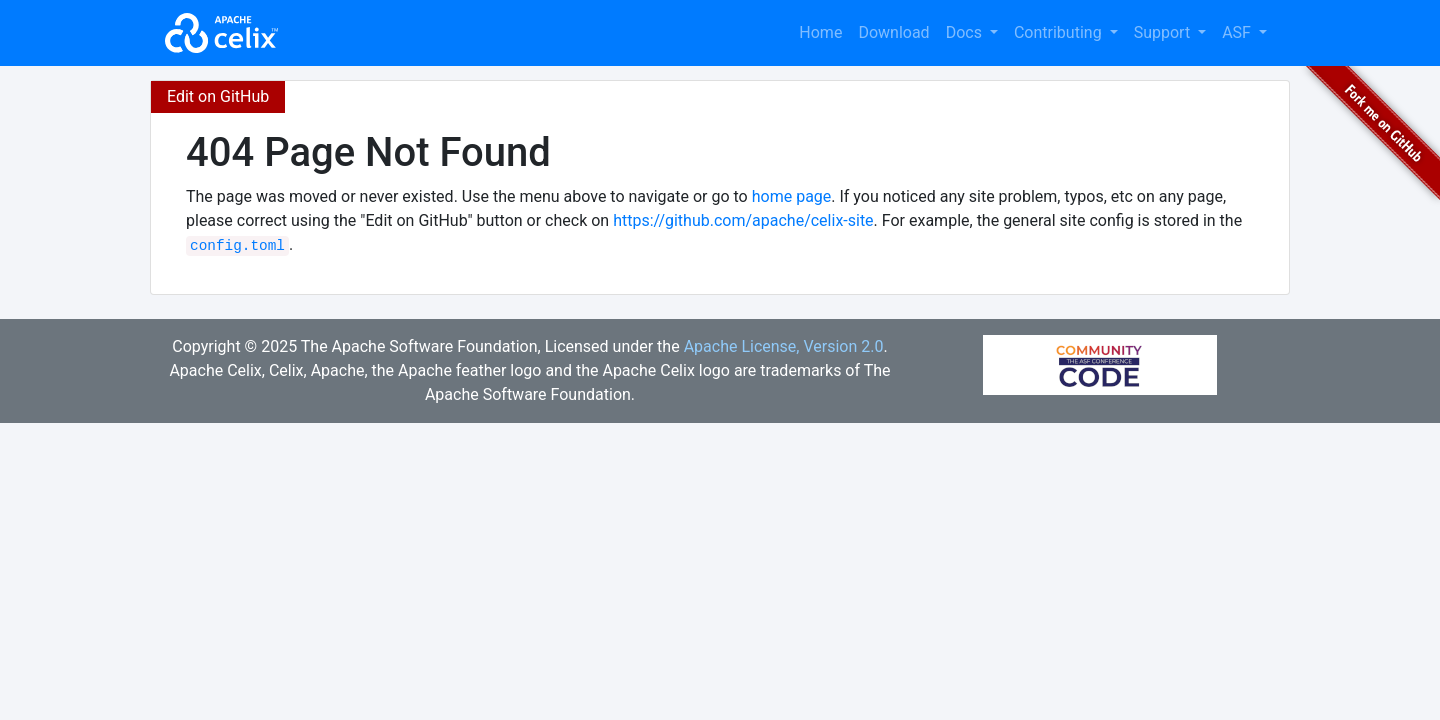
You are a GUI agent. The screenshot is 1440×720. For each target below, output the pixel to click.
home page (792, 196)
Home (820, 32)
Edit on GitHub (218, 96)
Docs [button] (966, 32)
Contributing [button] (1060, 32)
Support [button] (1164, 32)
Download (893, 32)
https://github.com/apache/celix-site (743, 220)
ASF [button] (1238, 32)
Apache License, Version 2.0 (784, 346)
